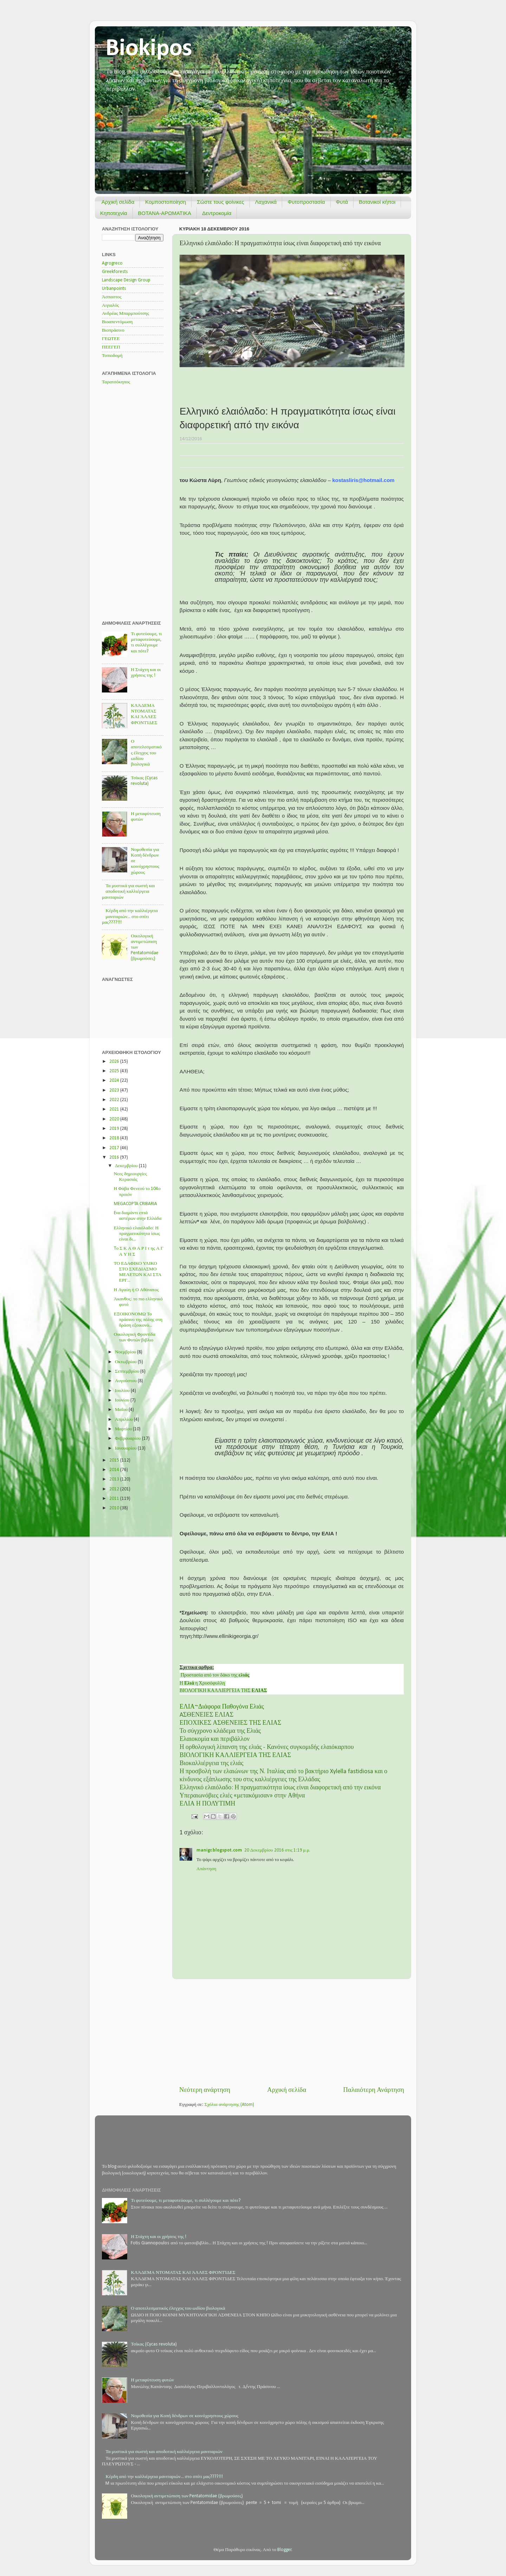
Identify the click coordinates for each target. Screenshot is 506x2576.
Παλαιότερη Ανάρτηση (373, 2090)
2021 (114, 1109)
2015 (114, 1460)
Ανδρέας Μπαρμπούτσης (125, 313)
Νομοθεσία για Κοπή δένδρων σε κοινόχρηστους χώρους (184, 2416)
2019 (114, 1128)
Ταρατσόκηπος (116, 382)
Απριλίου (124, 1419)
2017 (114, 1148)
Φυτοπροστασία (306, 202)
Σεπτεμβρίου (127, 1371)
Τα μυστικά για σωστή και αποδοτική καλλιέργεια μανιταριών (128, 891)
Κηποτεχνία (113, 213)
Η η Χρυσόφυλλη (203, 1683)
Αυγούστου (126, 1381)
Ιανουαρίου (126, 1448)
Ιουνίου (122, 1400)
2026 (114, 1061)
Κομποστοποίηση (165, 202)
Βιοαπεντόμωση (117, 322)
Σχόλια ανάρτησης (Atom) (229, 2104)
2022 (114, 1100)
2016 (114, 1157)
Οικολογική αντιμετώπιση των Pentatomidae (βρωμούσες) (187, 2496)
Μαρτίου (124, 1429)
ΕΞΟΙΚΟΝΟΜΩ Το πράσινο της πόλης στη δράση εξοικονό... (138, 1320)
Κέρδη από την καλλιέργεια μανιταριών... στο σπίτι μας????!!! (130, 916)
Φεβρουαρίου (128, 1438)
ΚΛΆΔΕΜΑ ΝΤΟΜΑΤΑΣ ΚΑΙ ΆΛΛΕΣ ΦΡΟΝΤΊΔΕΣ (183, 2272)
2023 (114, 1090)
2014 (114, 1470)
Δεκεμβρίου (127, 1166)
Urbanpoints (114, 288)
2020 (114, 1119)
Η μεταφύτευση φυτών (152, 2380)
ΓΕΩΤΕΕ (111, 339)
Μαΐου (122, 1409)
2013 (114, 1479)
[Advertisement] (291, 2032)
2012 (114, 1489)
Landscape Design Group (126, 280)
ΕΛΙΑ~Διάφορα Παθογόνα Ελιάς (222, 1707)
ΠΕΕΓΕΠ (111, 347)
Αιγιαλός (110, 305)
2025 (114, 1071)
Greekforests (115, 271)
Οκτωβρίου (126, 1362)
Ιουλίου (123, 1390)
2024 (114, 1080)
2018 (114, 1138)
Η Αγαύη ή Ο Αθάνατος (136, 1290)
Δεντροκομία (216, 213)
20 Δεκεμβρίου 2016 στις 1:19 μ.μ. (277, 1850)
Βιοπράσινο (113, 330)
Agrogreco (112, 263)
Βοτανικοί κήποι (377, 202)
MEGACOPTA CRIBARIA (135, 1204)
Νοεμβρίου (126, 1352)
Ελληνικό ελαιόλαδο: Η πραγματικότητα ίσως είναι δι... (137, 1234)
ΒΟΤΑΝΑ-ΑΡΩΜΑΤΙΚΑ (165, 213)
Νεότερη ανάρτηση (204, 2090)
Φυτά (342, 202)
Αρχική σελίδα (118, 202)
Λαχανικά (266, 202)
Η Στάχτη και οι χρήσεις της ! (158, 2237)
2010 (114, 1508)
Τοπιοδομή (112, 355)
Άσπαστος (112, 297)
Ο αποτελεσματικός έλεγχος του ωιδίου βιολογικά (146, 753)
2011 (114, 1498)
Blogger (284, 2550)
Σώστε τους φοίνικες (220, 202)
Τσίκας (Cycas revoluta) (153, 2344)
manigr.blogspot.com (219, 1850)
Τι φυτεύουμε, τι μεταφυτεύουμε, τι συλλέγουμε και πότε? (185, 2200)
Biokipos (148, 49)
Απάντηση (206, 1869)
